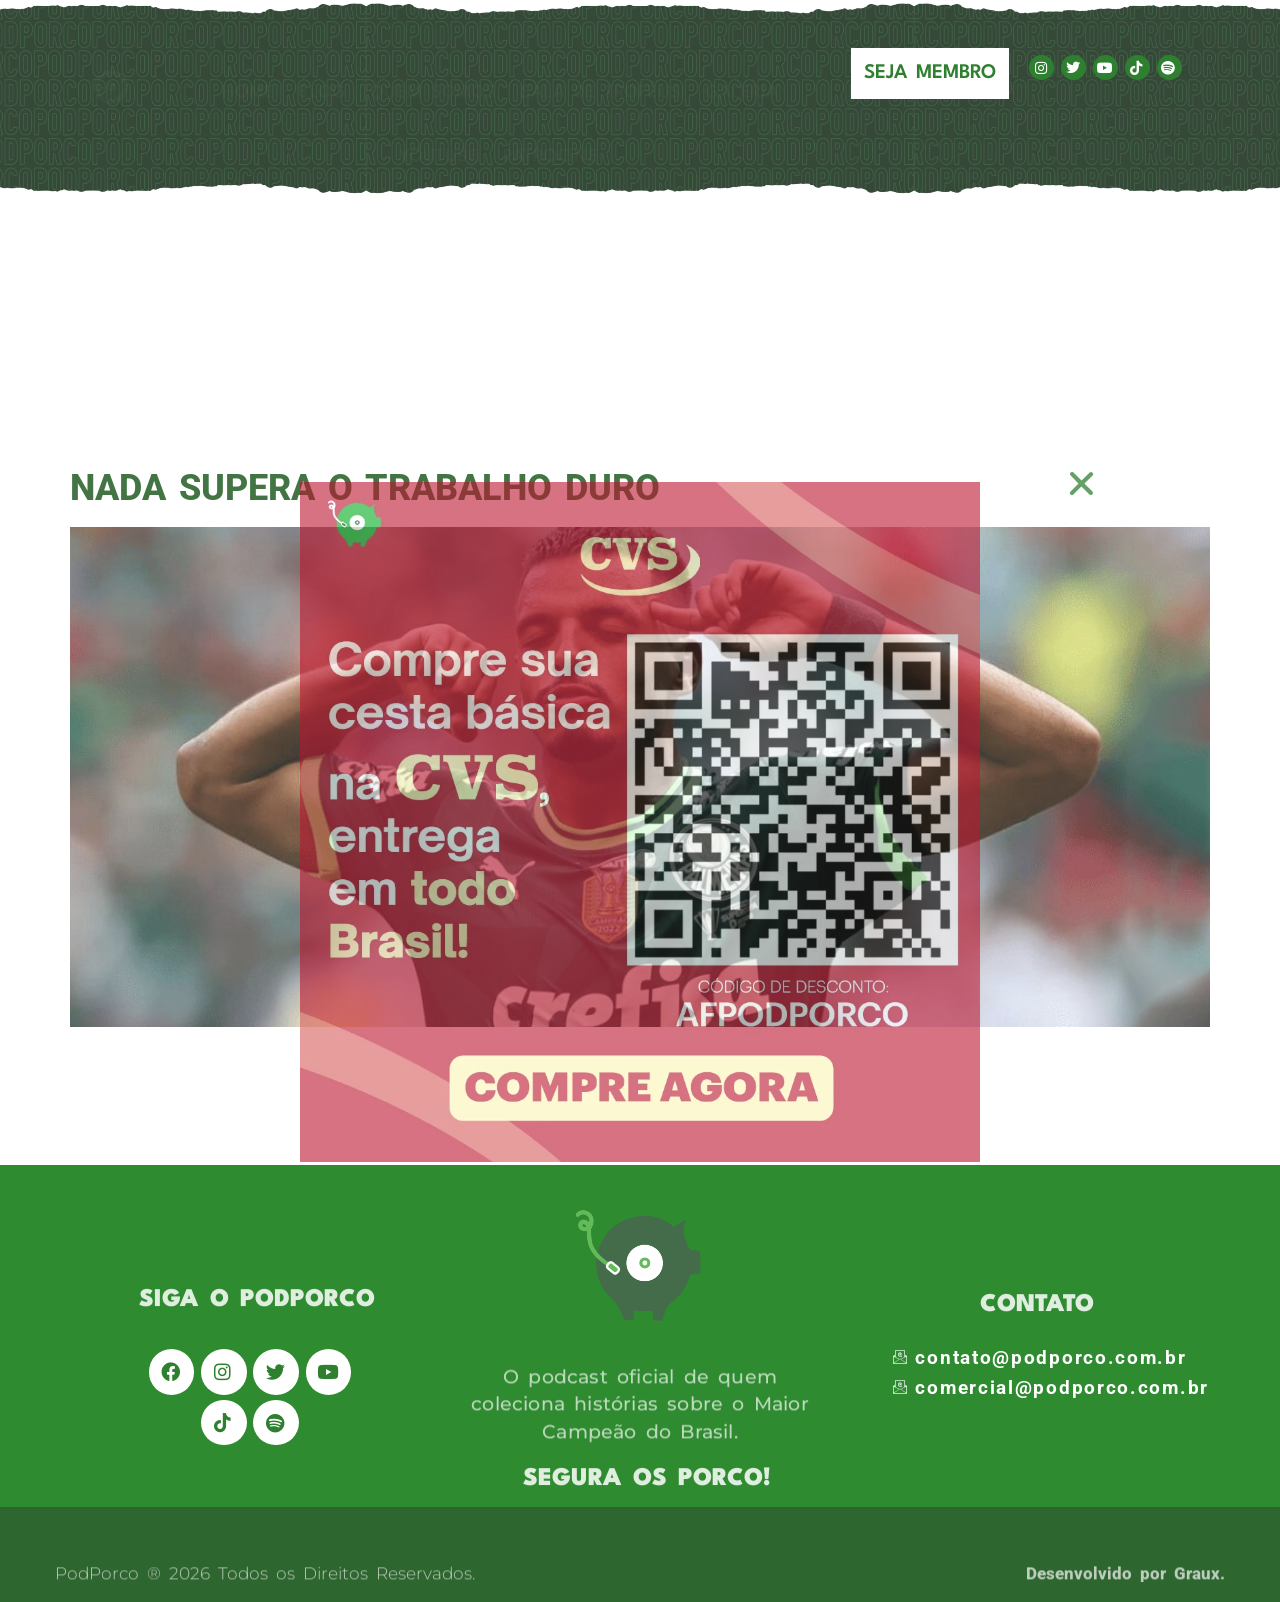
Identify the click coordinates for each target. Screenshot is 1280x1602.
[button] (1082, 483)
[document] (640, 801)
